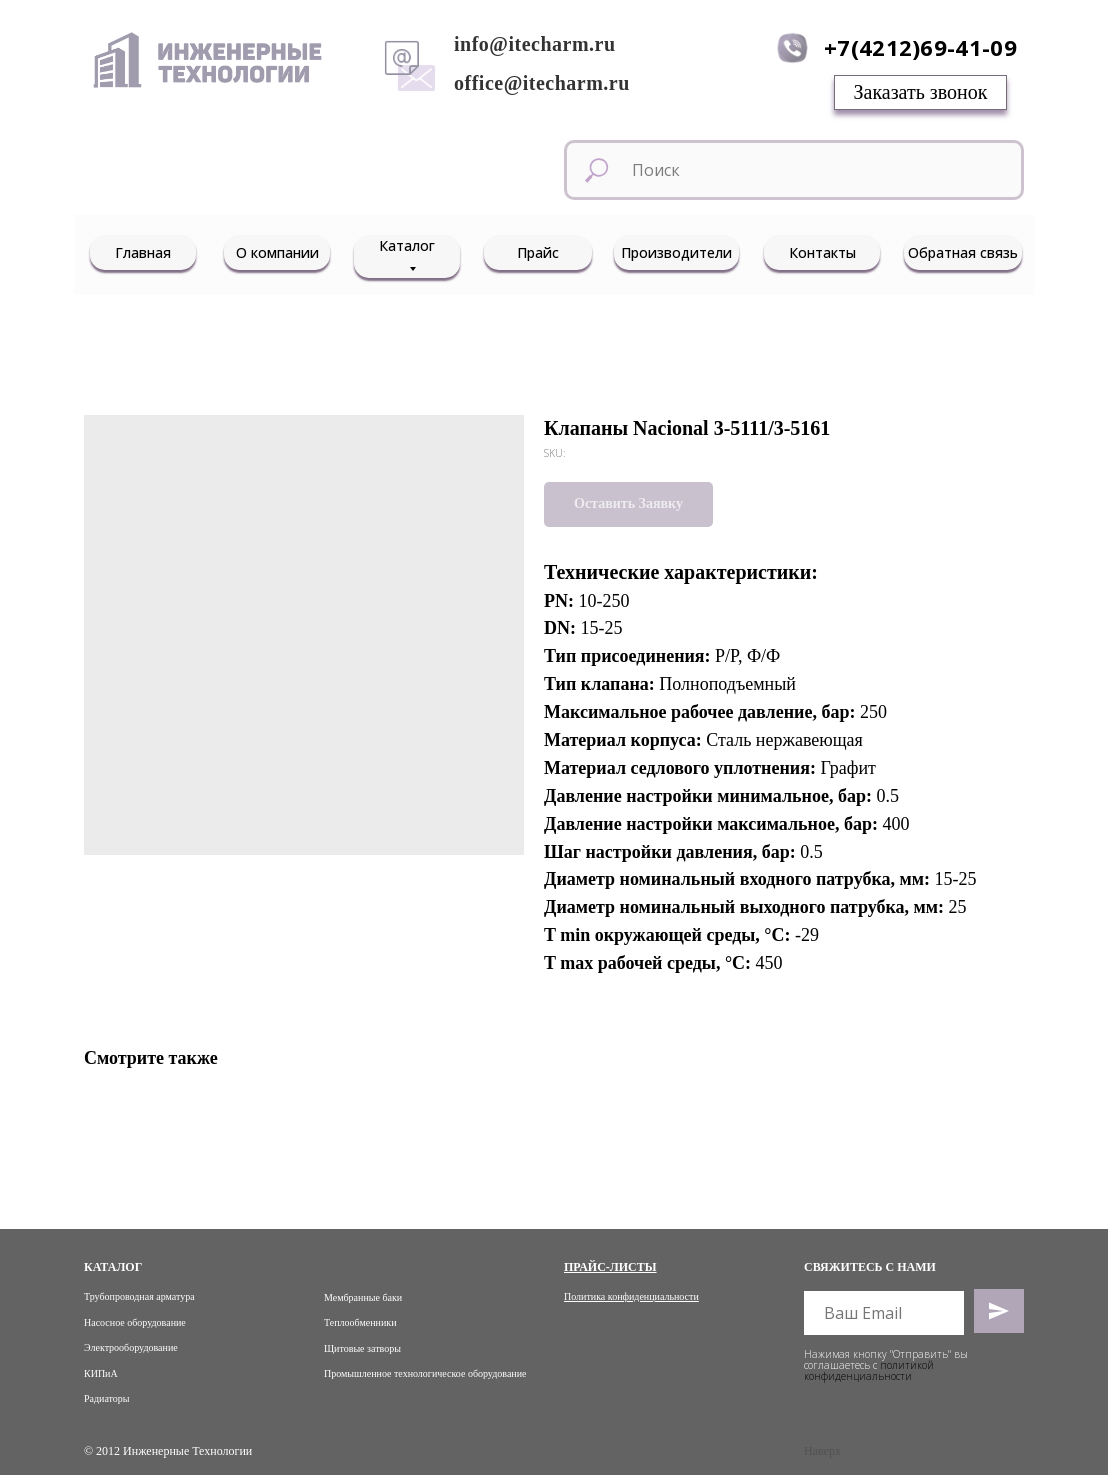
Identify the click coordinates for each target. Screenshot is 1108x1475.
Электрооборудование (131, 1347)
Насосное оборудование (135, 1322)
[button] (920, 92)
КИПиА (101, 1373)
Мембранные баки (363, 1297)
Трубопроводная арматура (139, 1296)
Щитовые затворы (362, 1348)
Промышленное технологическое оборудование (425, 1373)
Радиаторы (107, 1398)
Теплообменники (360, 1322)
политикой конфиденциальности (869, 1370)
